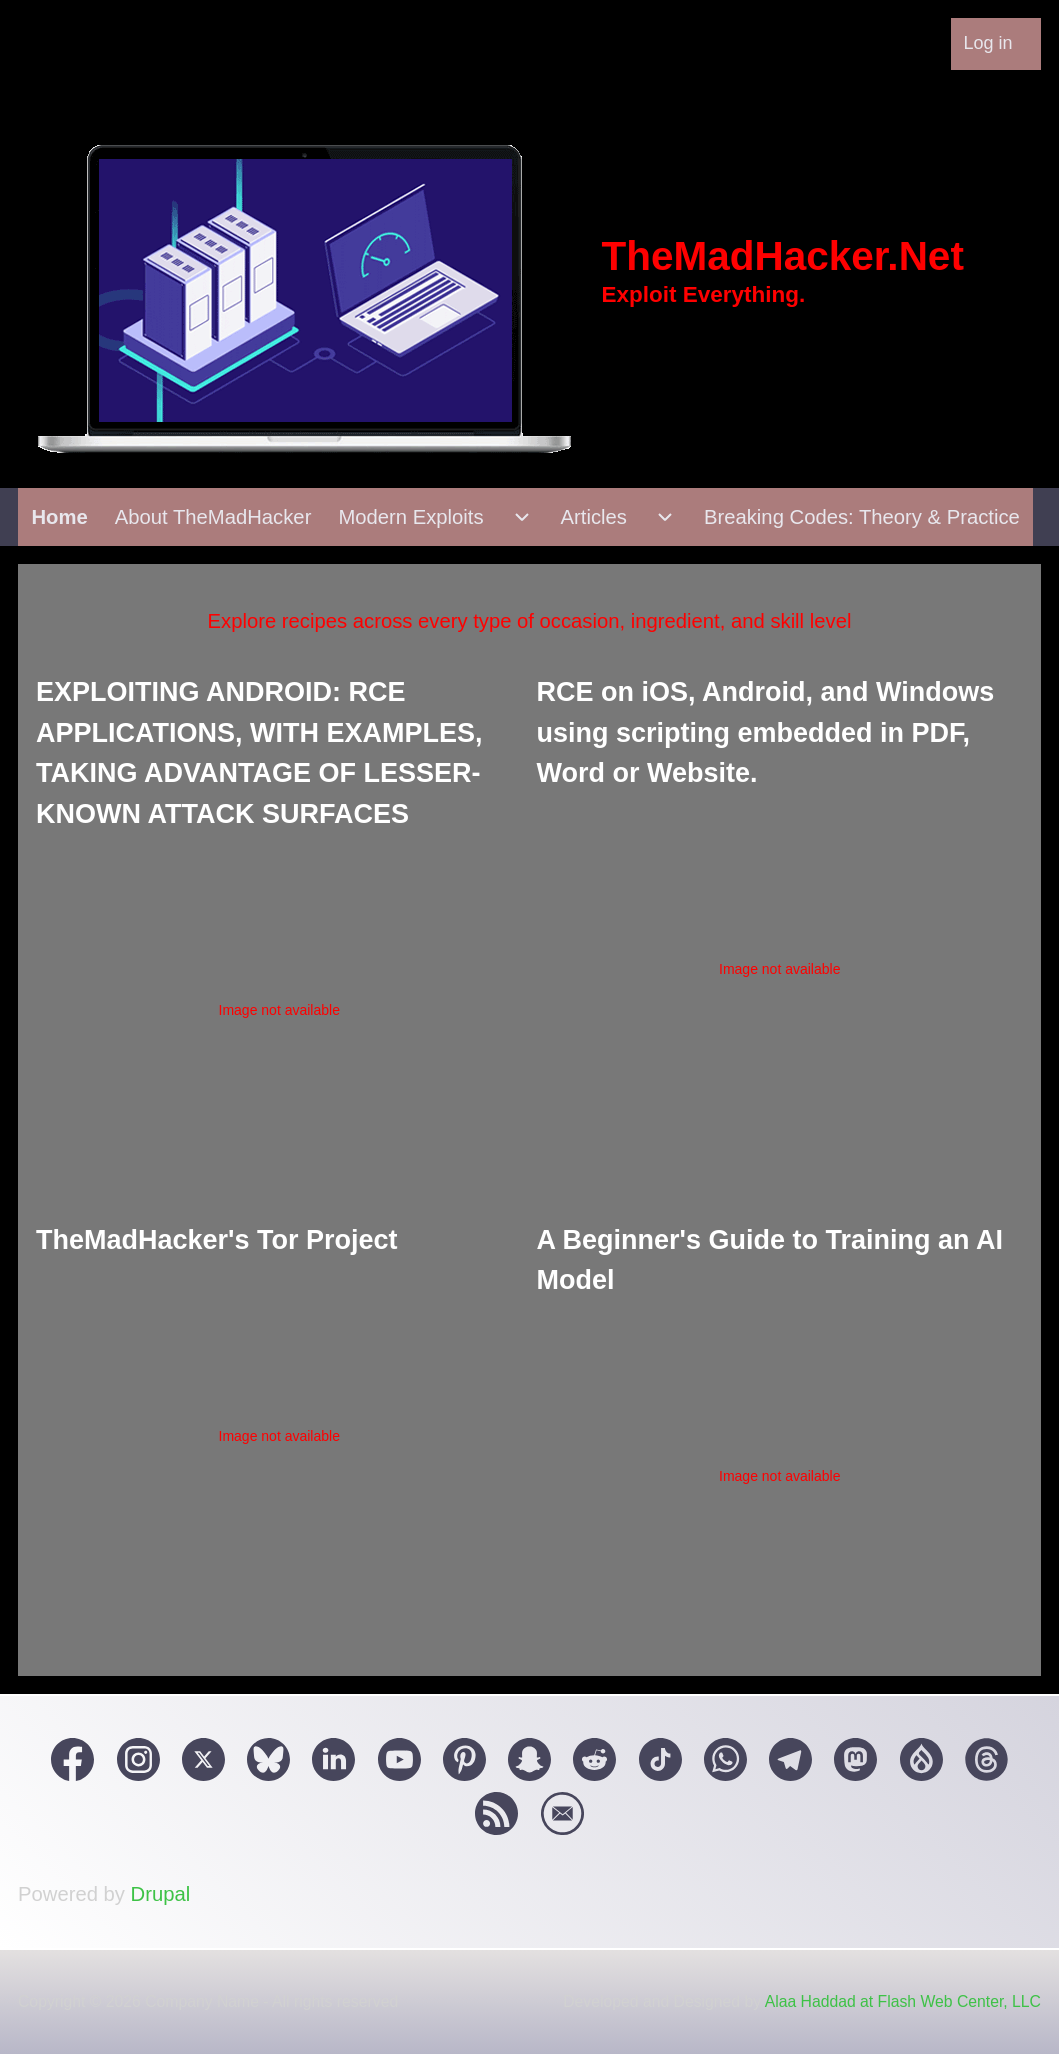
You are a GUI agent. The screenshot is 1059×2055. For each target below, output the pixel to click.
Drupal (161, 1894)
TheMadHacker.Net (783, 256)
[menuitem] (996, 44)
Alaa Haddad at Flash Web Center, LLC (903, 2001)
